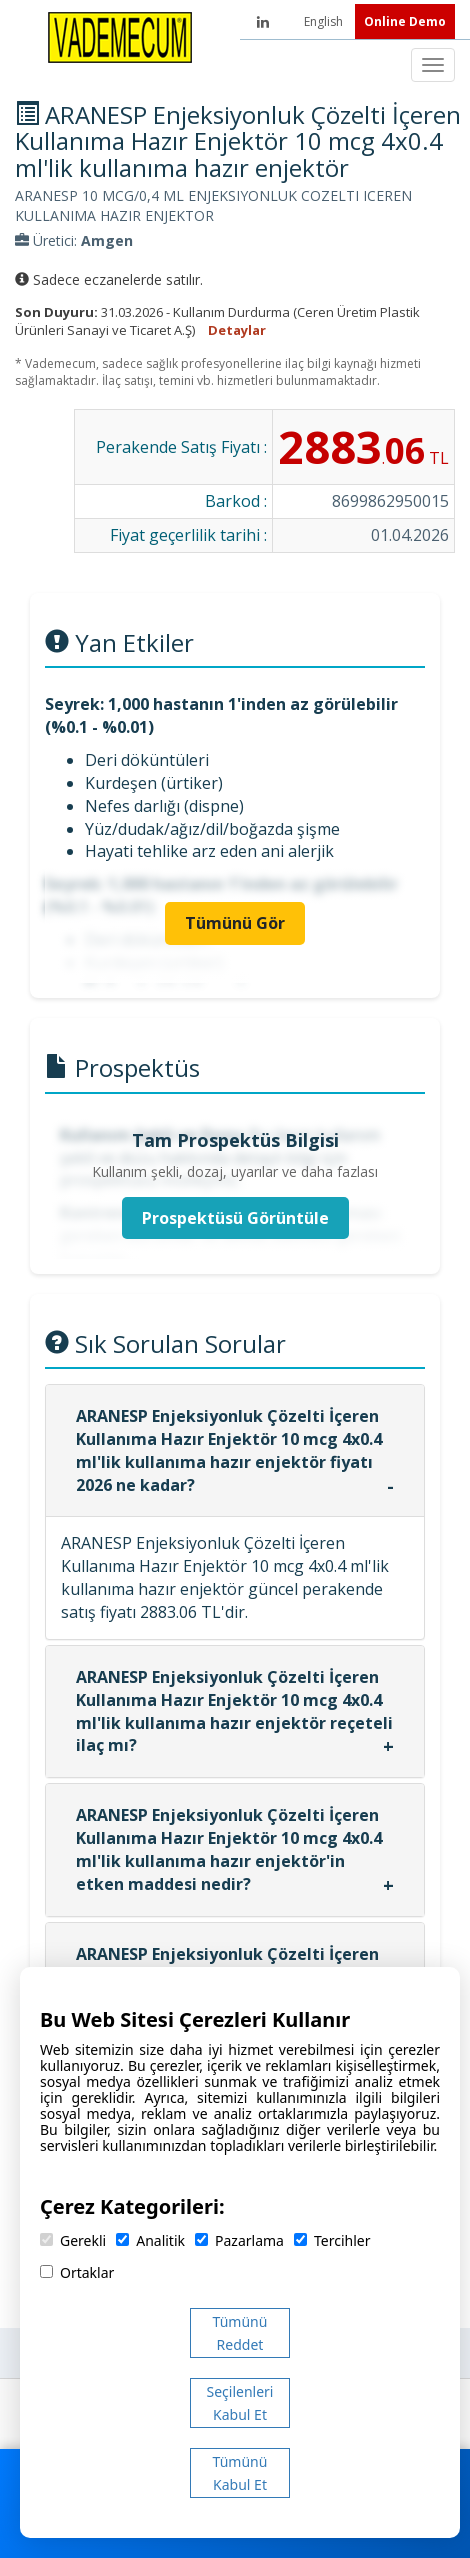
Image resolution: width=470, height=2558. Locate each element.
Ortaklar (77, 2272)
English (325, 21)
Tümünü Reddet (240, 2333)
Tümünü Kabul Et (240, 2473)
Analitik (150, 2240)
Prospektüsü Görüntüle (235, 1218)
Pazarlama (239, 2240)
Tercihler (332, 2240)
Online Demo (405, 21)
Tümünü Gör (235, 923)
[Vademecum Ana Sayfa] (120, 36)
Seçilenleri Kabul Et (240, 2403)
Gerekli (73, 2240)
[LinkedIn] (263, 22)
